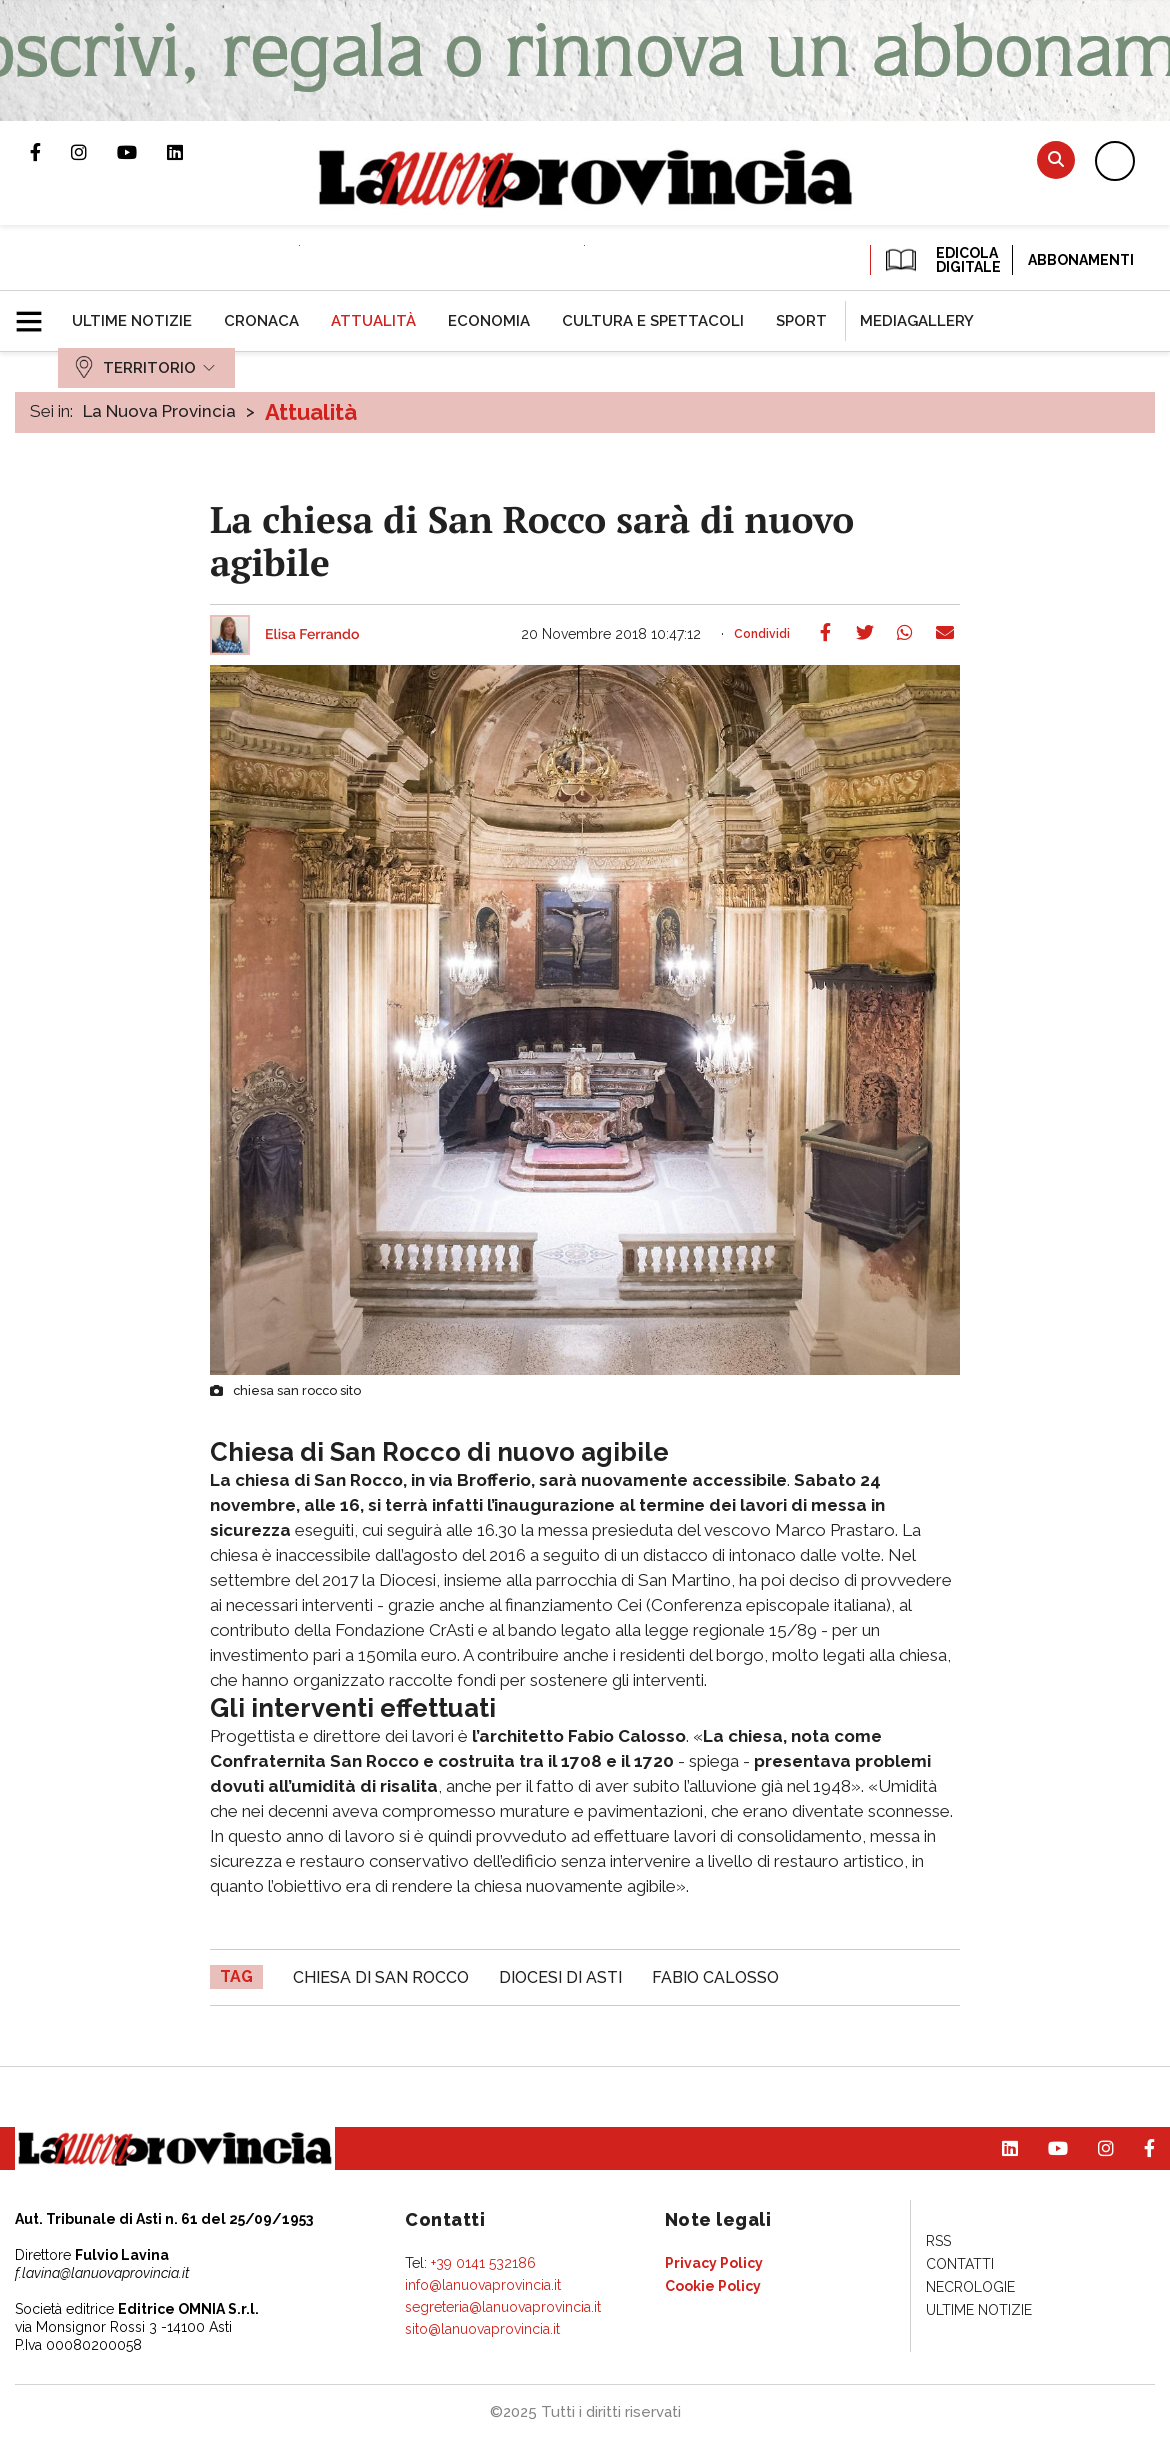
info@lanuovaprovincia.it (483, 2285)
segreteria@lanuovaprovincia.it (503, 2307)
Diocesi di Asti (560, 1977)
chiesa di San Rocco (381, 1977)
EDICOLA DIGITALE (941, 260)
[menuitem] (132, 321)
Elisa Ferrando (312, 635)
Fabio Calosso (715, 1977)
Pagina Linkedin (190, 152)
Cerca (1056, 159)
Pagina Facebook (50, 152)
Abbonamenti (1081, 260)
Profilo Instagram (94, 152)
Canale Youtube (142, 152)
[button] (36, 313)
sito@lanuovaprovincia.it (482, 2329)
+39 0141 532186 (483, 2263)
